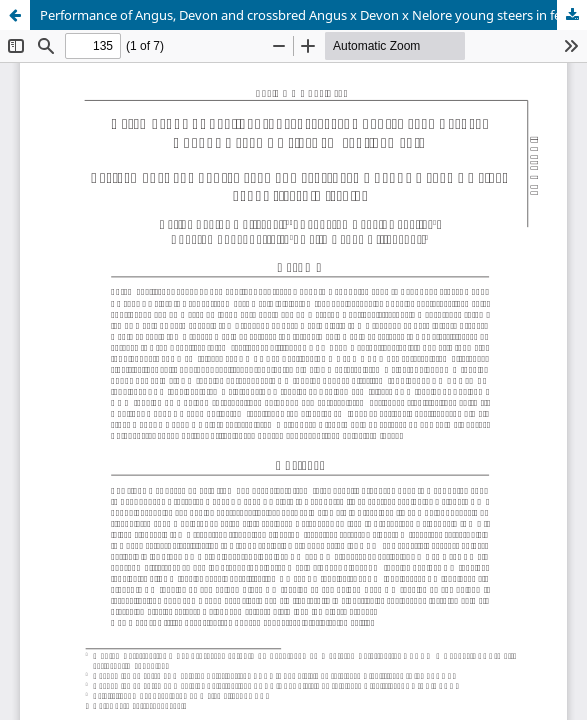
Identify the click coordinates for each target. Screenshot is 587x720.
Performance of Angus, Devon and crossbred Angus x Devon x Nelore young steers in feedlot (313, 15)
